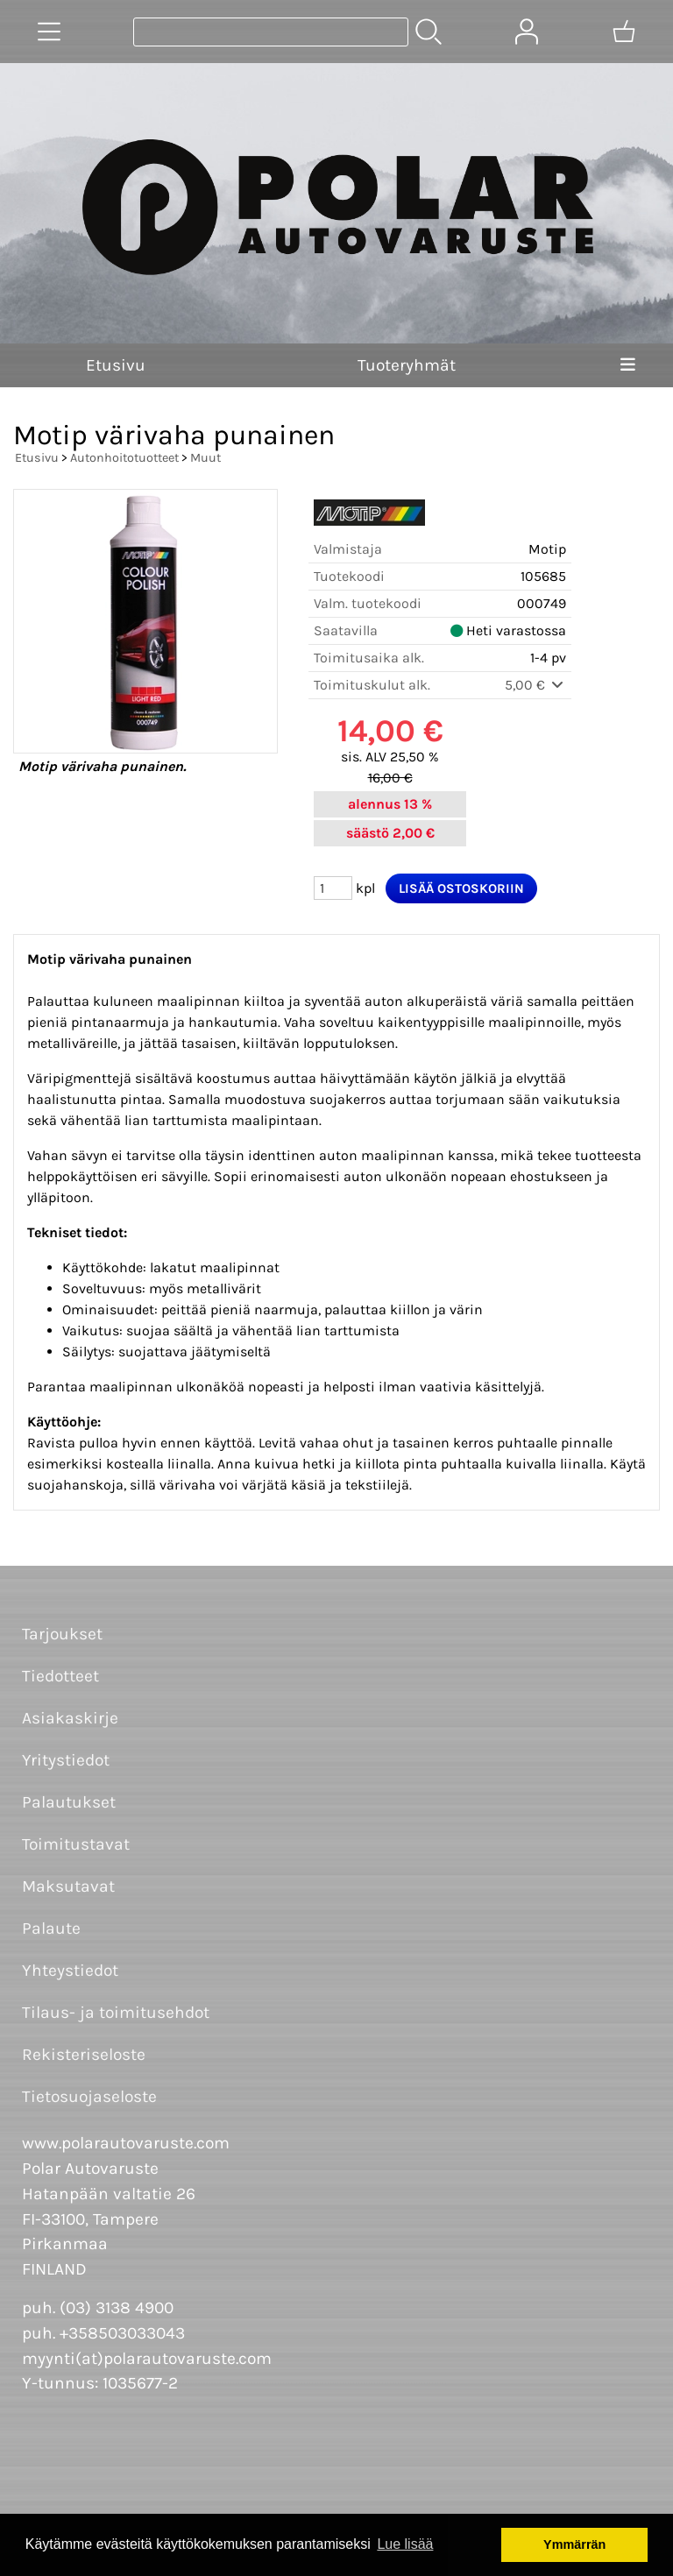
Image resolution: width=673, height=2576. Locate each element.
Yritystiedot (66, 1760)
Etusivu (115, 365)
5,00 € (535, 684)
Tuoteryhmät (407, 365)
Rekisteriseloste (83, 2054)
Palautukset (69, 1802)
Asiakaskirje (70, 1718)
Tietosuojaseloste (89, 2096)
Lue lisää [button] (405, 2544)
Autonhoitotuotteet (124, 457)
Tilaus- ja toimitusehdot (115, 2012)
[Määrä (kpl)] (333, 888)
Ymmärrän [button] (574, 2544)
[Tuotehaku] (270, 32)
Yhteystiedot (70, 1970)
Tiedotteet (60, 1676)
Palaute (51, 1928)
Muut (205, 457)
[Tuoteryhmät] (49, 31)
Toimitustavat (76, 1844)
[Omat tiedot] (527, 31)
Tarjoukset (62, 1634)
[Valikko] (628, 365)
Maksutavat (68, 1886)
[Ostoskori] (624, 31)
